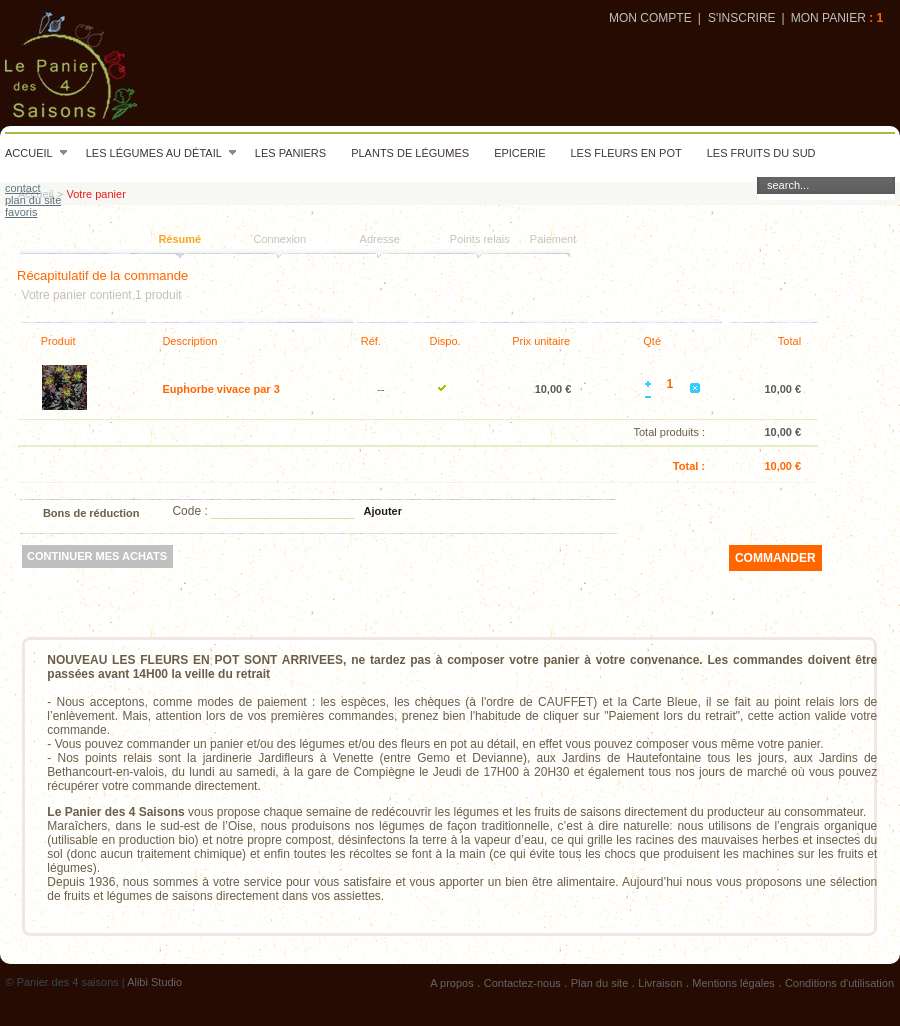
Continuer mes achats (97, 556)
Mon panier (828, 18)
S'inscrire (742, 18)
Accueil (36, 153)
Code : (189, 511)
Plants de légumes (410, 153)
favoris (21, 212)
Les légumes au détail (162, 153)
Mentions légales (733, 983)
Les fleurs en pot (625, 153)
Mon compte (650, 18)
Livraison (660, 983)
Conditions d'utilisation (839, 983)
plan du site (33, 200)
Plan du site (599, 983)
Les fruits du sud (761, 153)
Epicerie (519, 153)
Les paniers (290, 153)
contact (22, 188)
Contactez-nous (522, 983)
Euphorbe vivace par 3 (220, 389)
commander (775, 558)
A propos (451, 983)
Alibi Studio (154, 982)
